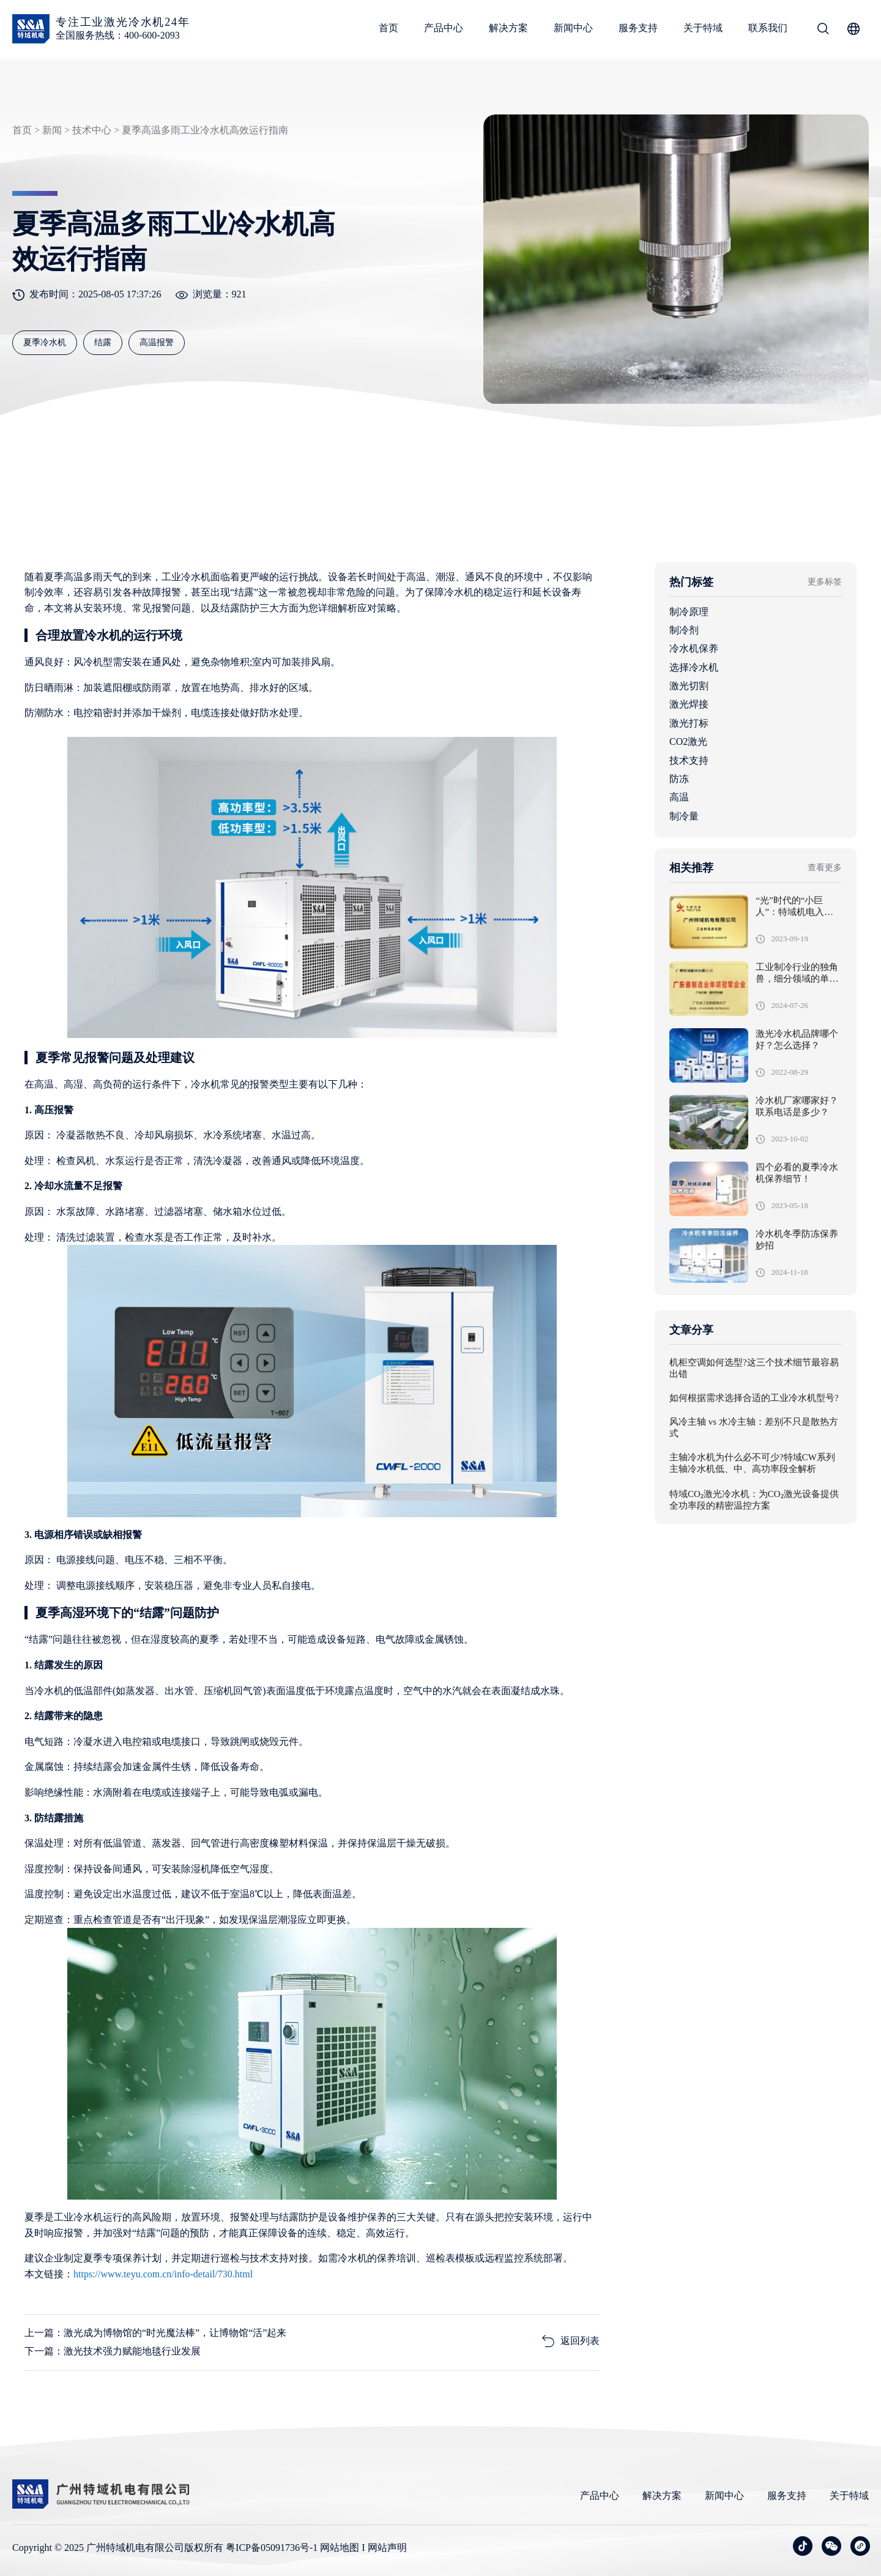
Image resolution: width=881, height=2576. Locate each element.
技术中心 (91, 130)
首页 (388, 28)
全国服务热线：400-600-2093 (118, 35)
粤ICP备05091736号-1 (272, 2547)
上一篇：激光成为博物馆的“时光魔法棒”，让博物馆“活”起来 (155, 2333)
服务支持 (638, 28)
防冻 (679, 779)
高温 (679, 797)
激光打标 (688, 723)
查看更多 (825, 867)
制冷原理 (688, 612)
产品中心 (443, 28)
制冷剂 (684, 630)
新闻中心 (573, 28)
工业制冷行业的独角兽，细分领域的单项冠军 (797, 979)
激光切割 (688, 686)
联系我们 (767, 28)
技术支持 (688, 760)
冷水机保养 (693, 648)
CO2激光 (688, 741)
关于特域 (703, 28)
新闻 (52, 130)
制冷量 (684, 816)
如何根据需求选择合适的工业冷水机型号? (754, 1398)
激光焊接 (688, 704)
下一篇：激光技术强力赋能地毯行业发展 (112, 2351)
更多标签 (825, 581)
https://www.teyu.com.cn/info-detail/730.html (163, 2274)
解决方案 (508, 28)
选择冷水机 (693, 667)
